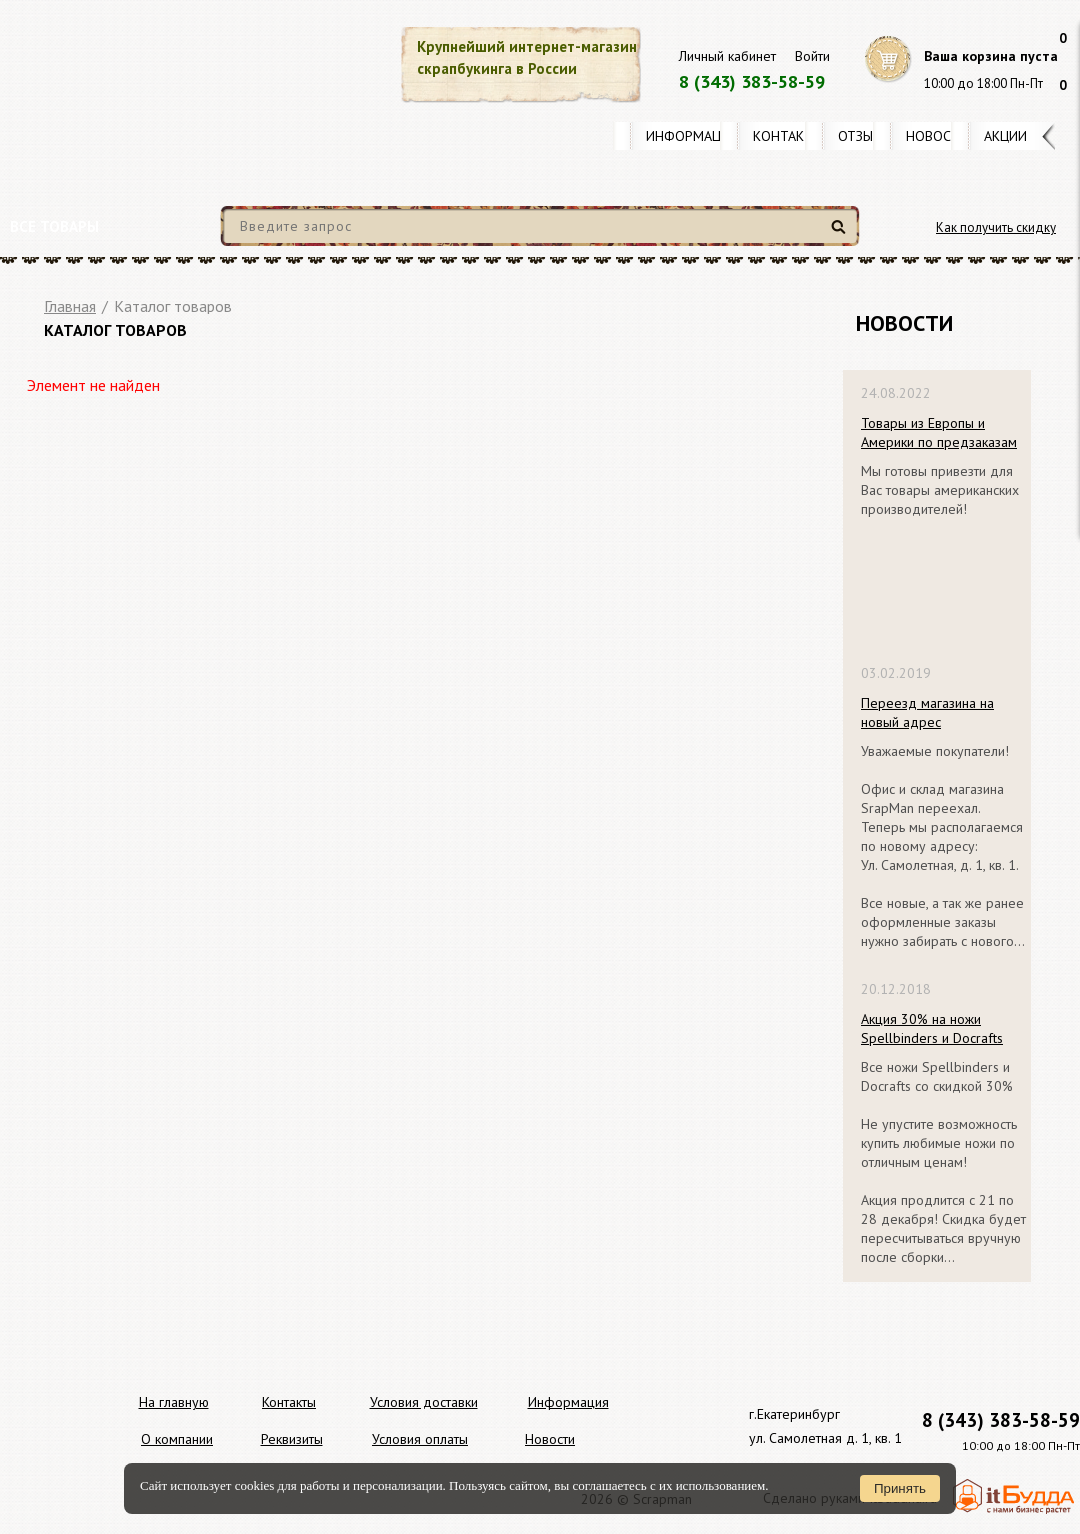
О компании (177, 1439)
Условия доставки (424, 1402)
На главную (174, 1402)
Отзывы (864, 136)
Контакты (788, 136)
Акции (1005, 136)
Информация (692, 136)
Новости (937, 136)
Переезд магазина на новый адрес (927, 712)
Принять (900, 1488)
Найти (841, 234)
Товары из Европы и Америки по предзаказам (939, 432)
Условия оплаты (420, 1439)
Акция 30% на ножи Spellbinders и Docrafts (932, 1028)
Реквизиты (292, 1439)
